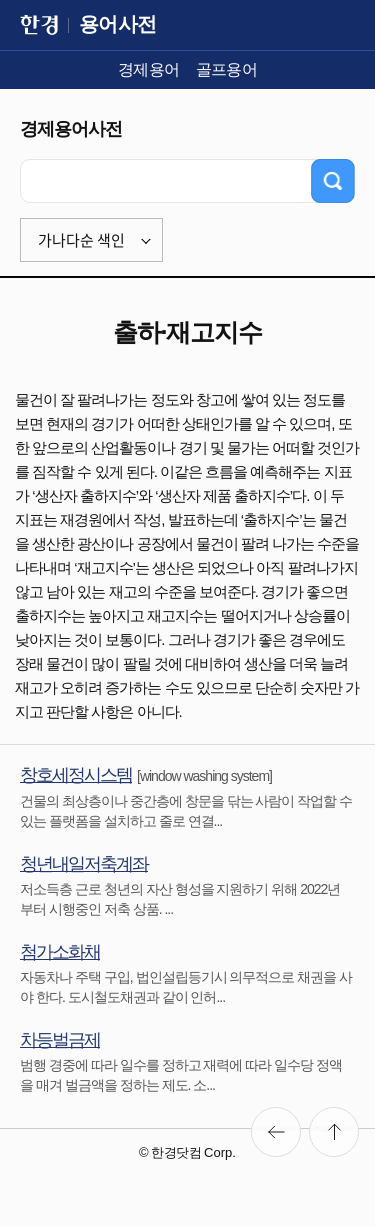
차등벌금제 (60, 1040)
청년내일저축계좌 (84, 864)
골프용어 (227, 69)
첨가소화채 (60, 952)
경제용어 (149, 69)
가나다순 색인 (81, 240)
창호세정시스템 (76, 775)
